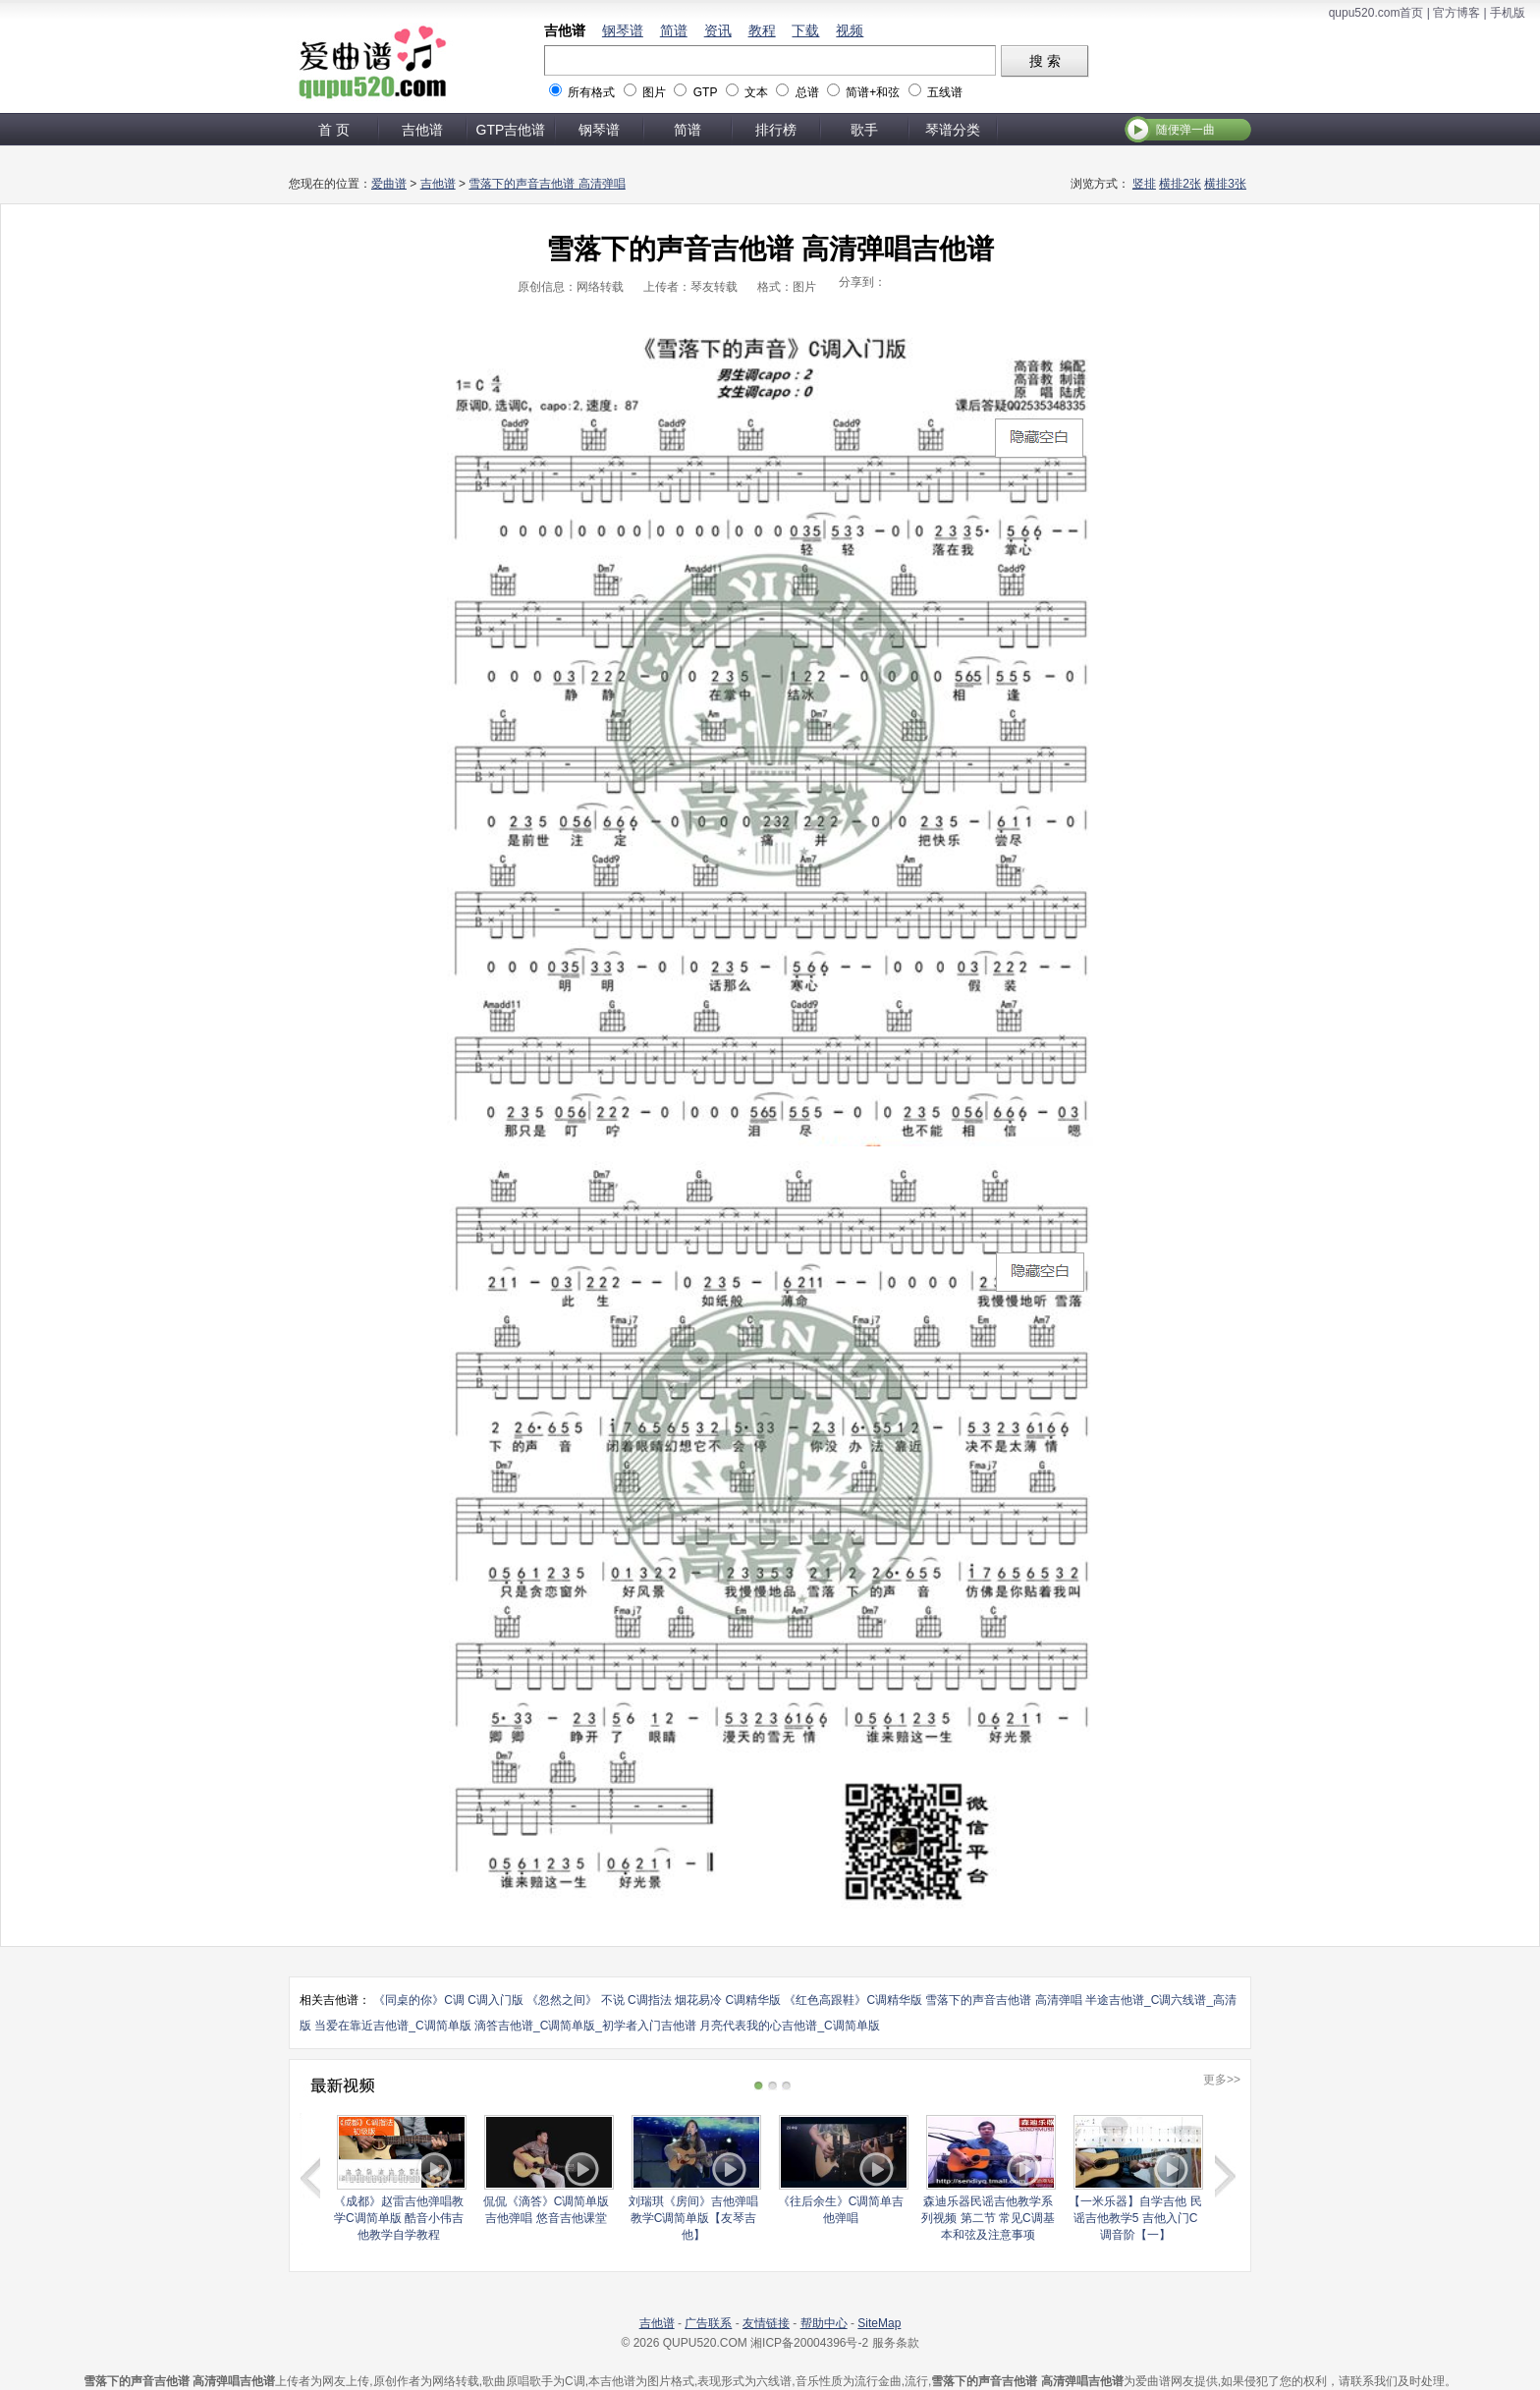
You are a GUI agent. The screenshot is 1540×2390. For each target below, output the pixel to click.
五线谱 (944, 92)
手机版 (1507, 13)
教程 (762, 30)
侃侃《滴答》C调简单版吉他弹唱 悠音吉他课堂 (546, 2210)
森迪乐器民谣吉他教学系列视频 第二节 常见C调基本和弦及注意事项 (987, 2218)
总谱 (807, 92)
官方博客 (1456, 13)
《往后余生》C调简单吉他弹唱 (841, 2210)
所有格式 (591, 92)
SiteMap (879, 2323)
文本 (756, 92)
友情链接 (766, 2323)
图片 (654, 92)
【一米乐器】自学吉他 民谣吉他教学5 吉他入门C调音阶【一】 (1135, 2218)
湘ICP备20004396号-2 (809, 2343)
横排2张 (1180, 184)
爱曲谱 (389, 184)
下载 (805, 30)
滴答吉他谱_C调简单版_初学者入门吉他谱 (585, 2025)
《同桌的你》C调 (419, 2000)
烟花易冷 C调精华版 (728, 2000)
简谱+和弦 (873, 92)
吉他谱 (564, 30)
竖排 (1144, 184)
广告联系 (708, 2323)
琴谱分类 (952, 130)
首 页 (334, 130)
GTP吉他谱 (511, 130)
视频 (849, 30)
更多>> (1221, 2079)
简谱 (674, 30)
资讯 (718, 30)
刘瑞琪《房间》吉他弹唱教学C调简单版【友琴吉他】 (693, 2218)
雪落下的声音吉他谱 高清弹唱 (546, 184)
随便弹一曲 (1185, 130)
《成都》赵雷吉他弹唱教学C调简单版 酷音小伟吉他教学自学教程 (399, 2218)
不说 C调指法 (636, 2000)
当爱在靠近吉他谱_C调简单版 (392, 2025)
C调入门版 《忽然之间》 (532, 2000)
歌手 (864, 130)
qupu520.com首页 (1376, 13)
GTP (705, 92)
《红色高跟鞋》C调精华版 (853, 2000)
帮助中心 (824, 2323)
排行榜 (776, 130)
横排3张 (1225, 184)
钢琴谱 (622, 30)
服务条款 (895, 2343)
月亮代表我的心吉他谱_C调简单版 (789, 2025)
